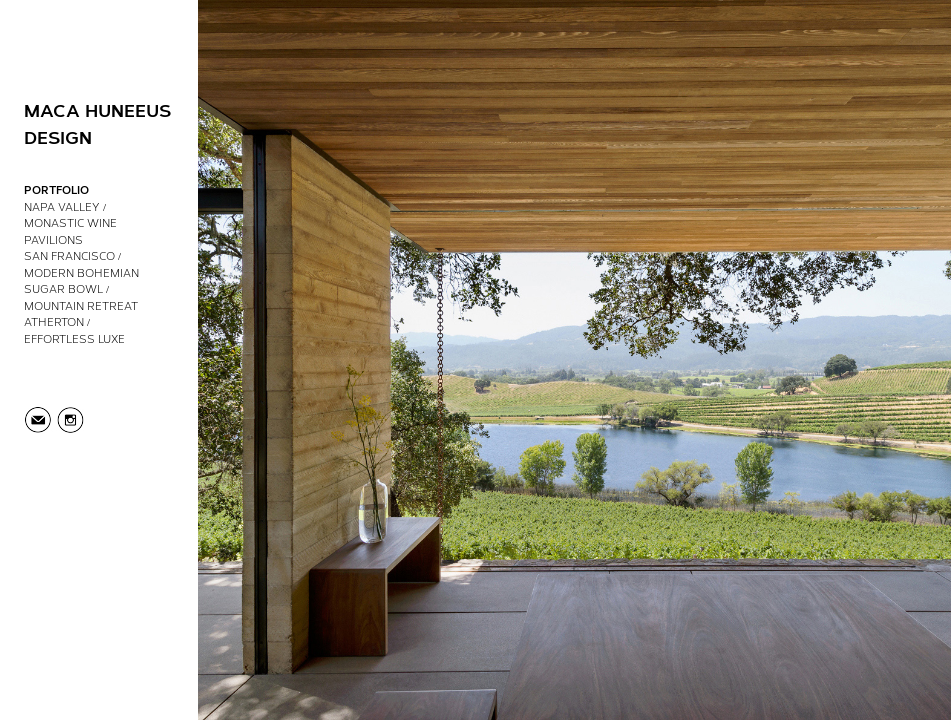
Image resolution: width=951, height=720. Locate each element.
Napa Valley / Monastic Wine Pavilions (70, 223)
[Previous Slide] (323, 360)
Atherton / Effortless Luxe (74, 330)
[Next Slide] (825, 360)
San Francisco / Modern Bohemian (81, 264)
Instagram (69, 420)
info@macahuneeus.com (38, 420)
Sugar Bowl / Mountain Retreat (81, 297)
